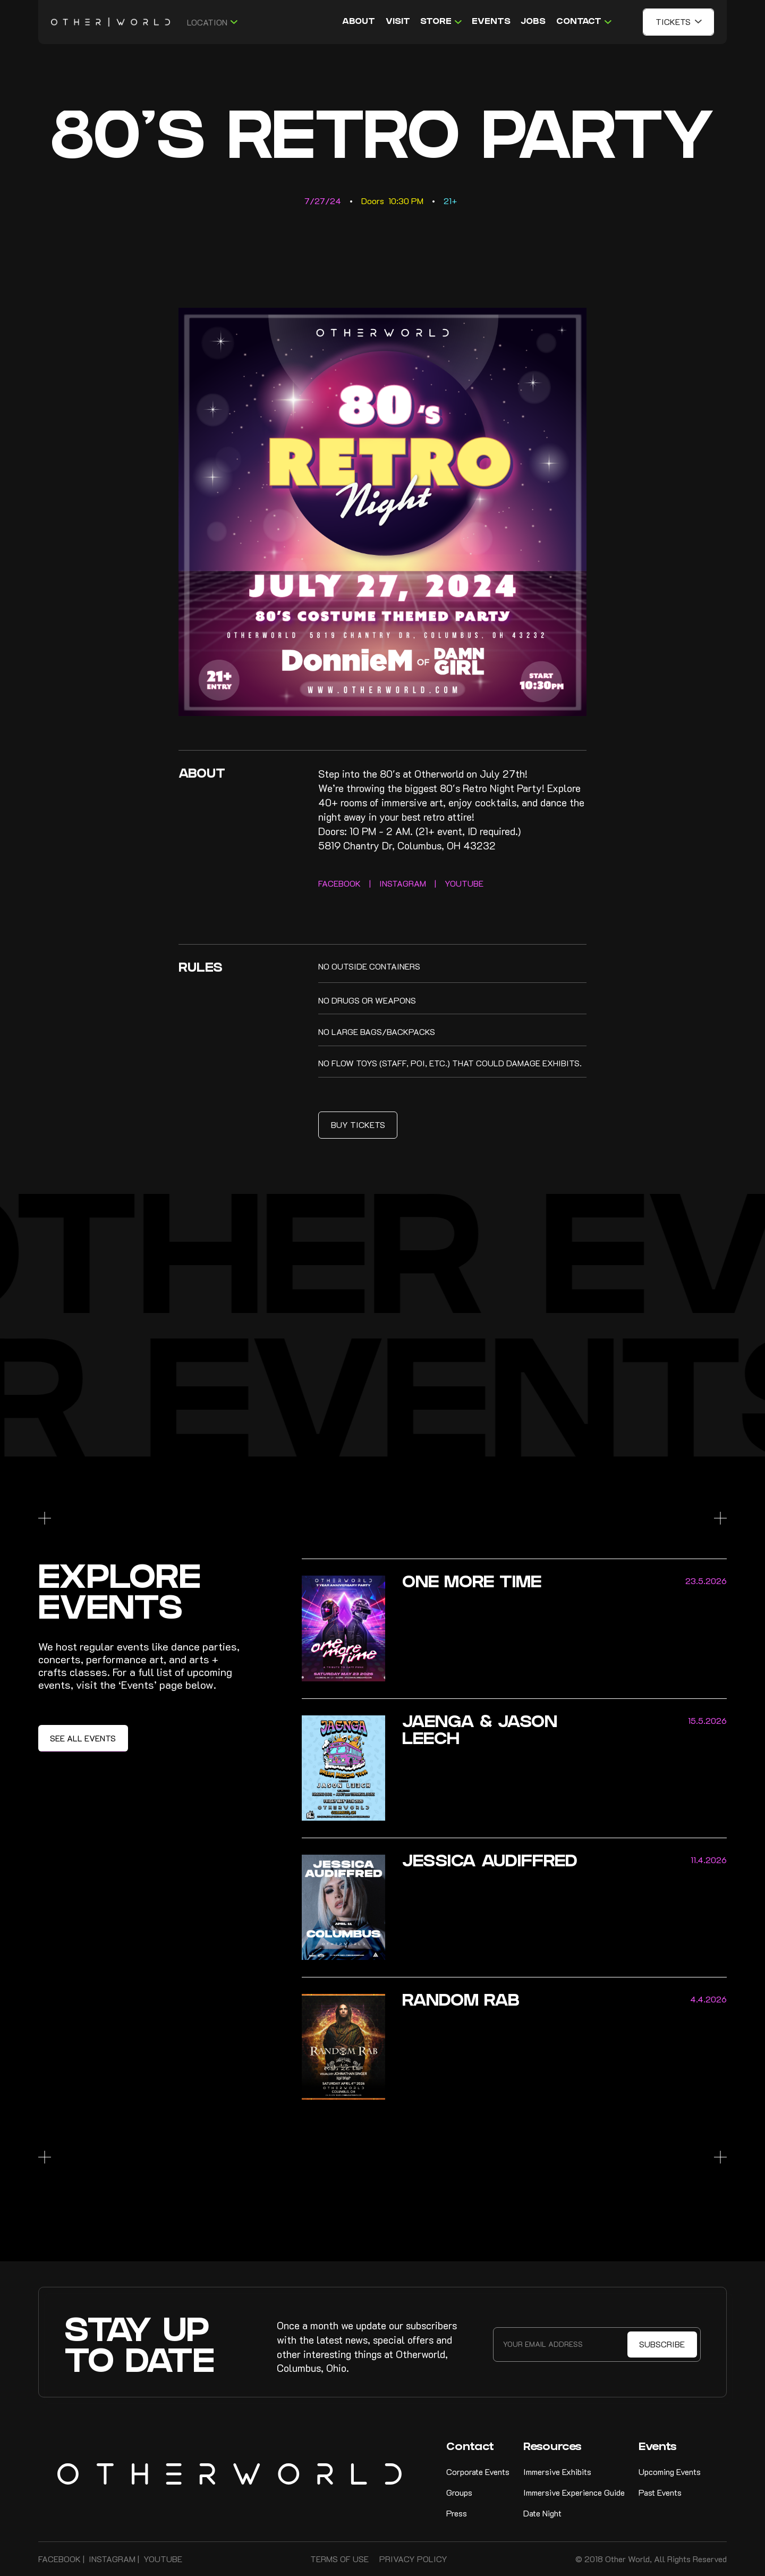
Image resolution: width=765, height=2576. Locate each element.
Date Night (542, 2513)
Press (456, 2513)
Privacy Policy (413, 2559)
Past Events (660, 2492)
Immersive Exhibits (557, 2471)
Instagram (112, 2559)
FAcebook (59, 2559)
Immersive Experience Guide (574, 2492)
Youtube (162, 2559)
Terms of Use (339, 2559)
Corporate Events (477, 2471)
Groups (459, 2492)
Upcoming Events (670, 2471)
